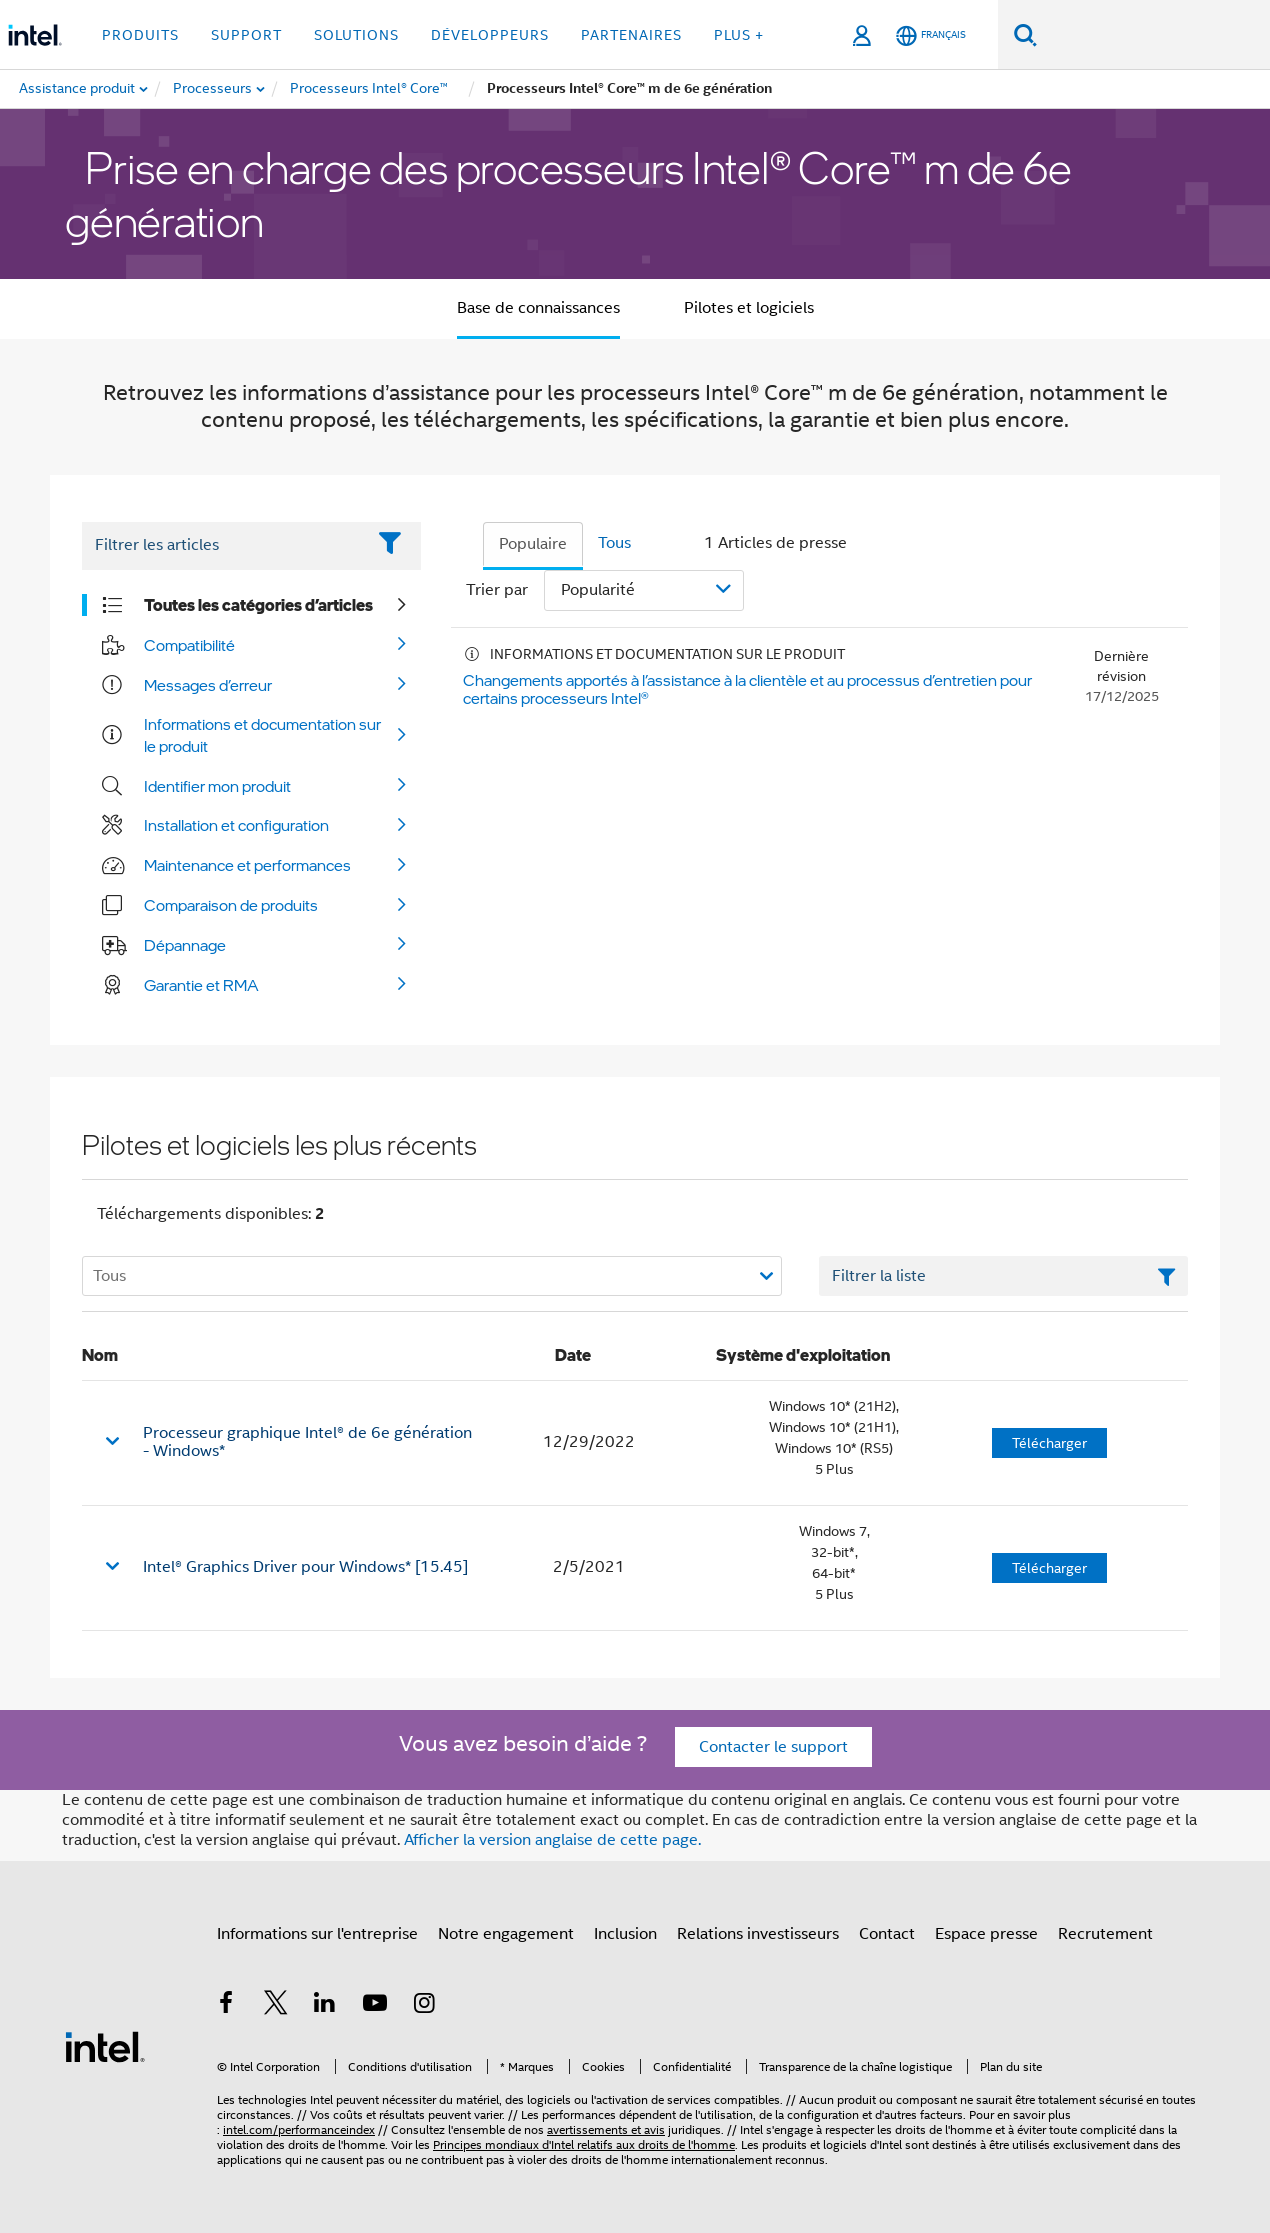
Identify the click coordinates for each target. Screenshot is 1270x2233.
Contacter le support (773, 1747)
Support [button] (246, 35)
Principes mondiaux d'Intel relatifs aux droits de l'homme (584, 2144)
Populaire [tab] (533, 544)
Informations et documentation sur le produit (262, 735)
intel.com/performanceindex (299, 2129)
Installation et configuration (236, 825)
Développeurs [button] (490, 35)
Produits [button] (140, 35)
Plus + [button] (739, 35)
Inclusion (625, 1934)
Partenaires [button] (631, 35)
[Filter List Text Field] (223, 546)
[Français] (931, 35)
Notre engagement (506, 1934)
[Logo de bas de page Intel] (105, 2046)
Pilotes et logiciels (749, 308)
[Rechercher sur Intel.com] (1153, 35)
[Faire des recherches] (1025, 34)
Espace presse (986, 1934)
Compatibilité (189, 645)
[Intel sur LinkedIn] (325, 2006)
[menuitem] (213, 89)
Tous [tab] (614, 543)
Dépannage (185, 945)
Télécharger (1049, 1443)
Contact (887, 1934)
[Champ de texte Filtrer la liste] (1003, 1276)
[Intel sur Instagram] (424, 2006)
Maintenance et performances (247, 865)
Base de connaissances (538, 308)
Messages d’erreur (208, 685)
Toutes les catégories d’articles (258, 605)
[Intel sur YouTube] (375, 2006)
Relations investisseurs (758, 1934)
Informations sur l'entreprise (317, 1934)
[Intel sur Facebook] (226, 2006)
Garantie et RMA (201, 985)
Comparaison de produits (231, 905)
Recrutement (1105, 1934)
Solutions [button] (356, 35)
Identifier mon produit (217, 786)
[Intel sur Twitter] (276, 2006)
